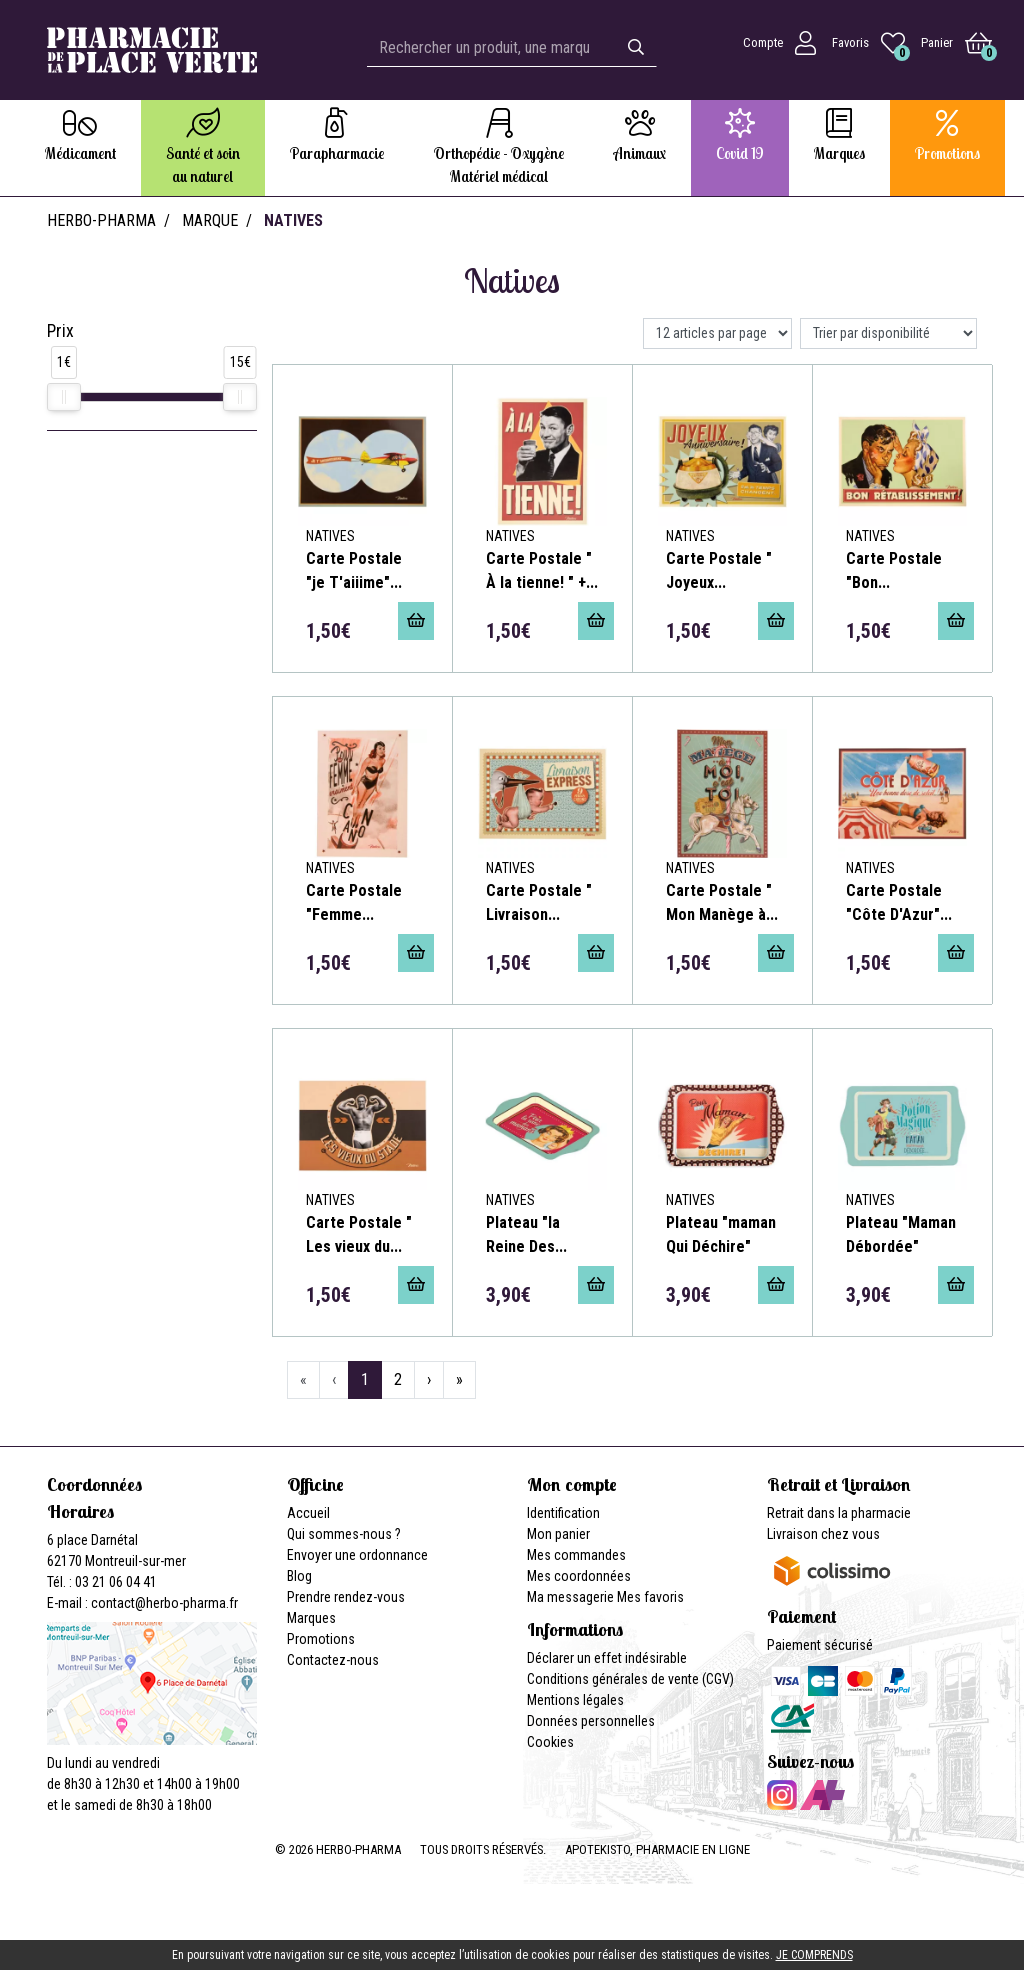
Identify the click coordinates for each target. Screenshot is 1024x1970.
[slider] (64, 397)
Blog (299, 1576)
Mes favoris (650, 1597)
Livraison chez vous (823, 1534)
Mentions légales (575, 1700)
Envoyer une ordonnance (357, 1555)
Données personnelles (591, 1721)
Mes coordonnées (579, 1576)
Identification (563, 1513)
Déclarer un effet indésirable (607, 1658)
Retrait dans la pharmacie (839, 1513)
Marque (210, 220)
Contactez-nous (333, 1660)
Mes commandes (576, 1555)
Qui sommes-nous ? (344, 1534)
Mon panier (558, 1534)
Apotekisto (657, 1849)
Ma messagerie (570, 1597)
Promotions (321, 1639)
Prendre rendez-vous (346, 1597)
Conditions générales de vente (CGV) (630, 1679)
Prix (60, 331)
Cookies (550, 1742)
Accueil (308, 1513)
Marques (311, 1618)
